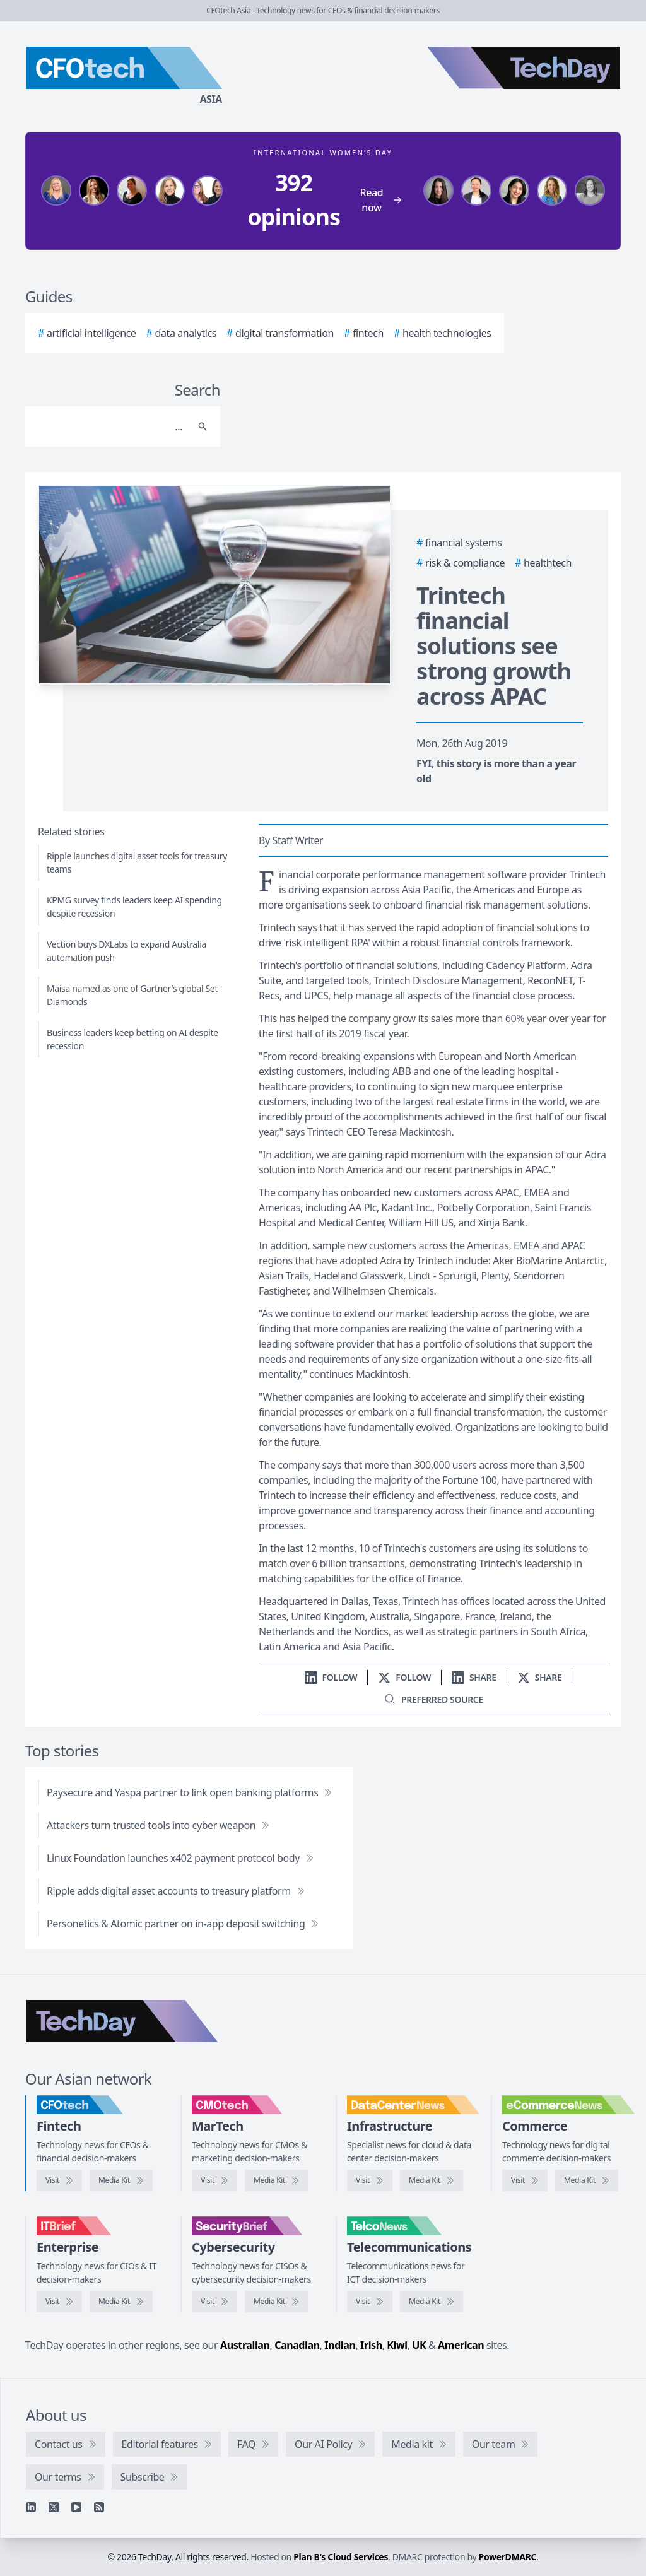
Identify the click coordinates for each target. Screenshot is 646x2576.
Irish (371, 2345)
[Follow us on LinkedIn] (331, 1677)
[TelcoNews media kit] (431, 2301)
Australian (244, 2345)
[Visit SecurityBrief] (214, 2301)
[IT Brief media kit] (121, 2301)
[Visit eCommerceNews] (525, 2180)
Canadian (297, 2345)
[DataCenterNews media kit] (431, 2180)
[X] (54, 2507)
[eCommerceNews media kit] (586, 2180)
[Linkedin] (31, 2507)
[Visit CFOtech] (59, 2180)
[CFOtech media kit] (121, 2180)
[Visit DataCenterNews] (369, 2180)
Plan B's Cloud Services (340, 2557)
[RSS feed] (99, 2507)
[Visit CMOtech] (214, 2180)
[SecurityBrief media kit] (276, 2301)
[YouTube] (76, 2507)
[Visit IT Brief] (59, 2301)
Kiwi (397, 2345)
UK (419, 2345)
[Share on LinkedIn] (474, 1677)
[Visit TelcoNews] (369, 2301)
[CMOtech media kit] (276, 2180)
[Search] (110, 426)
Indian (339, 2345)
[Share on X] (539, 1677)
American (461, 2345)
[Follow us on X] (404, 1677)
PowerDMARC (508, 2557)
